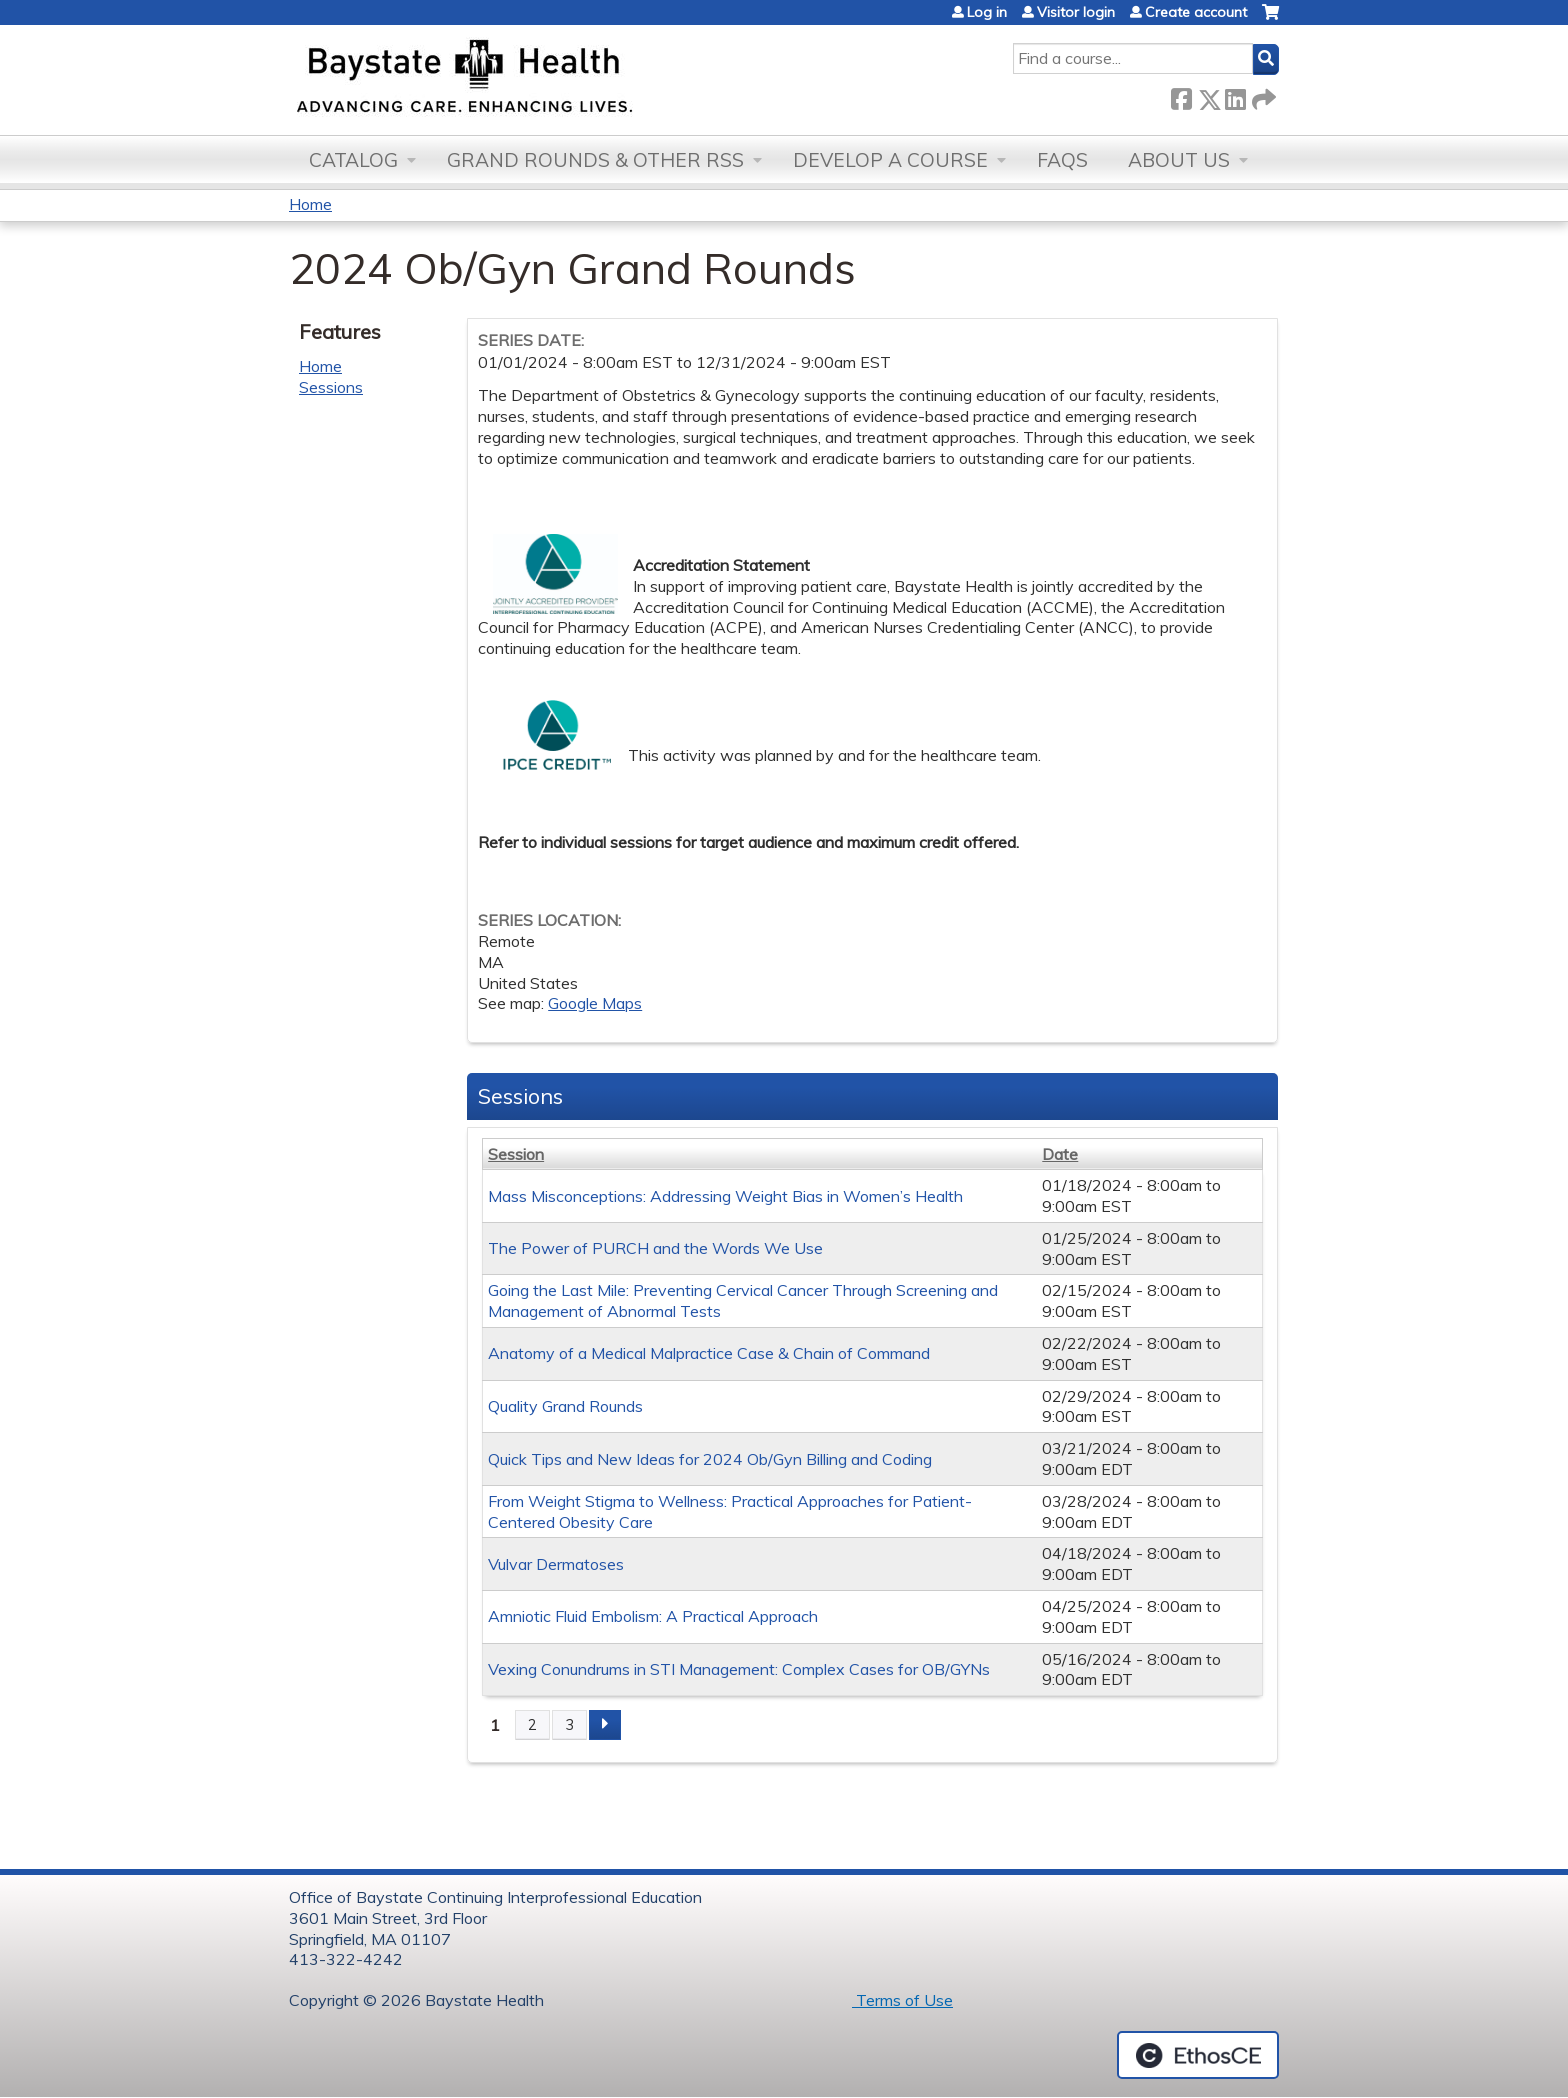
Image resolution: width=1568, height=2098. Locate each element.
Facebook (1181, 95)
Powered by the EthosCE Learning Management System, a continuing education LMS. (1198, 2055)
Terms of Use (902, 2000)
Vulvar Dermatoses (556, 1564)
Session (516, 1154)
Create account (1196, 12)
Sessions (331, 387)
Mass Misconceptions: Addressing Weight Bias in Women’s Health (725, 1196)
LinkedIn (1235, 95)
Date (1060, 1154)
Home (310, 204)
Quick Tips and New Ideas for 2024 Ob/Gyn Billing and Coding (710, 1459)
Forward (1262, 95)
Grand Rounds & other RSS (595, 160)
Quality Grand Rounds (565, 1406)
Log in (987, 12)
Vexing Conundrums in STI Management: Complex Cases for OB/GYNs (739, 1669)
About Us (1179, 160)
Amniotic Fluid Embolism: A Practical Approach (653, 1616)
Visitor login (1076, 12)
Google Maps (595, 1003)
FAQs (1062, 160)
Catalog (353, 160)
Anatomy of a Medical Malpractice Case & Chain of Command (709, 1353)
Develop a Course (890, 160)
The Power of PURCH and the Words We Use (655, 1248)
